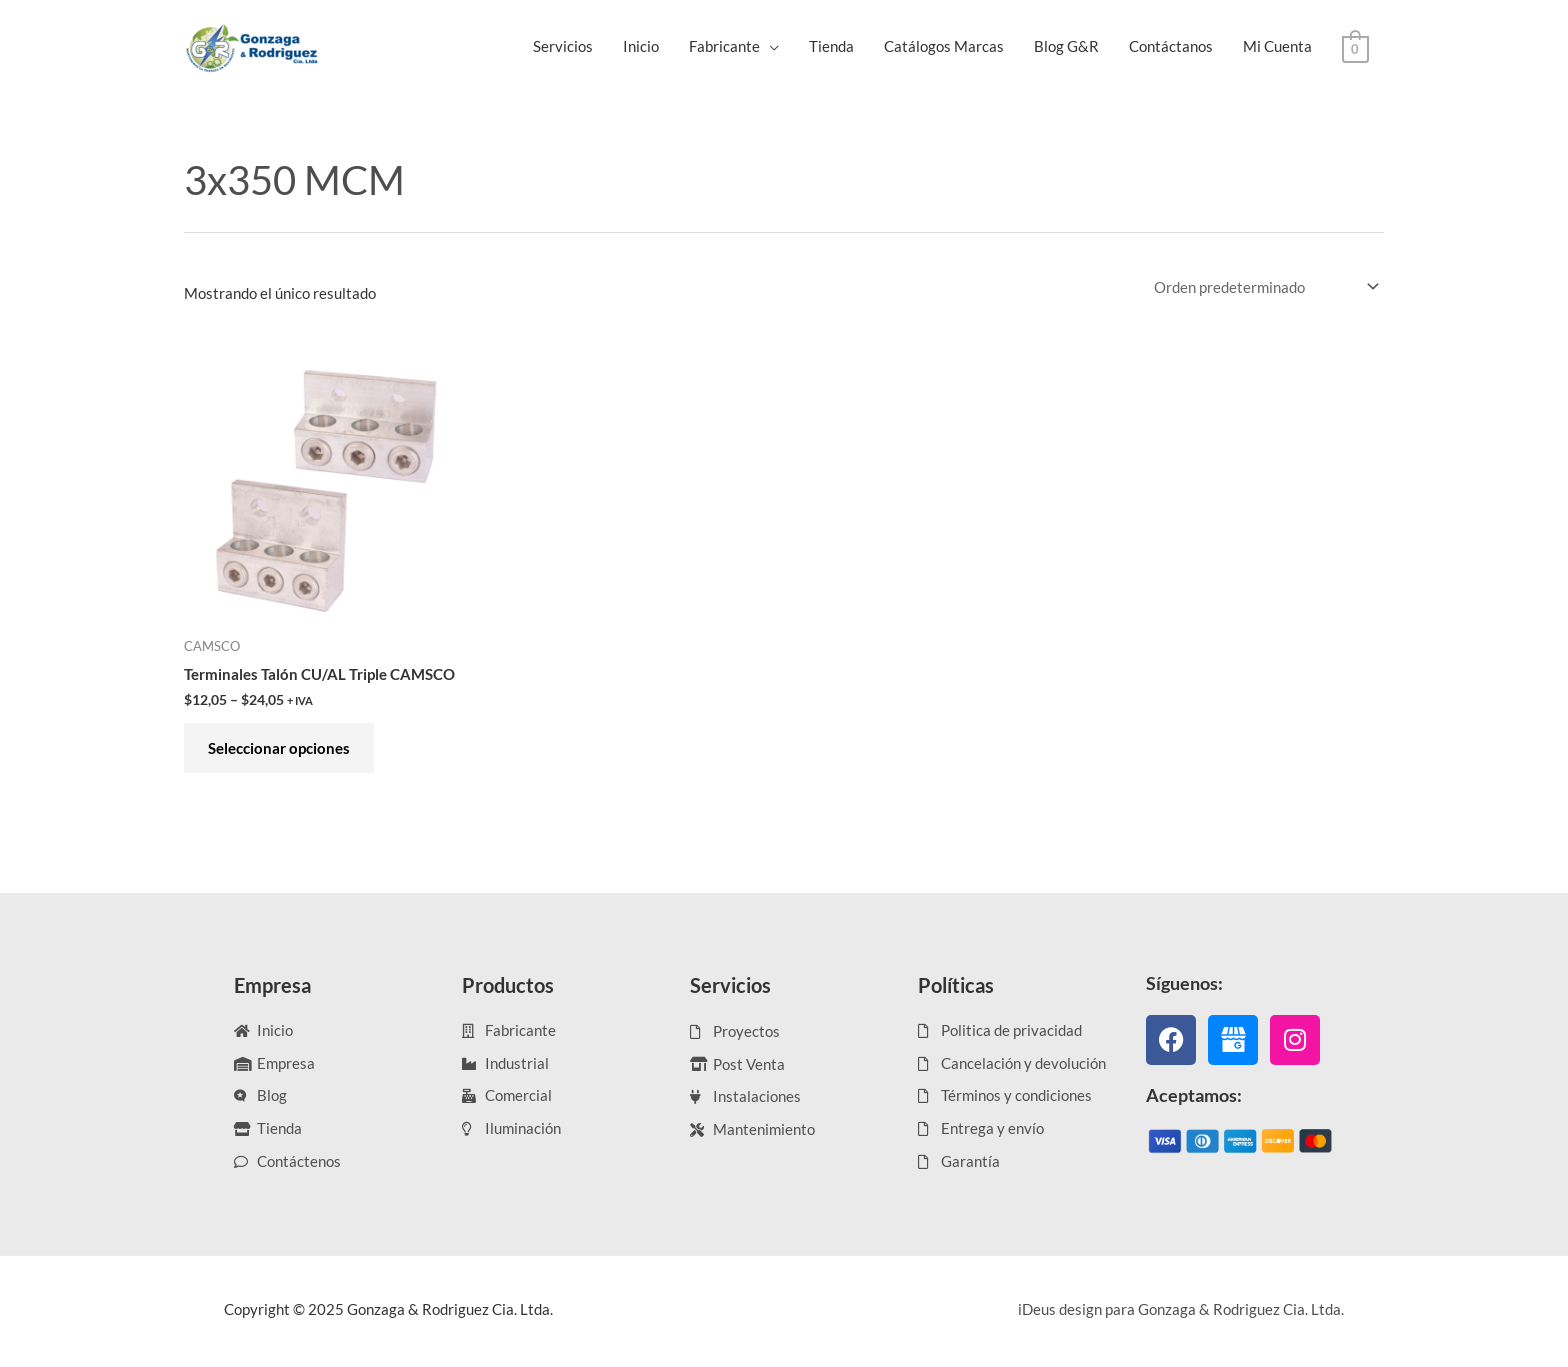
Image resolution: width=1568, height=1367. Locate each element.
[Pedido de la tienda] (1263, 287)
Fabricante (724, 46)
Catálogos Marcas (944, 46)
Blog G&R (1066, 46)
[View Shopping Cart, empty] (1355, 47)
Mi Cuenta (1277, 46)
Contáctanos (1171, 46)
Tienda (831, 46)
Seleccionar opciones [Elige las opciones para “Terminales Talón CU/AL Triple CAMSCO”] (280, 749)
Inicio (641, 46)
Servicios (563, 46)
